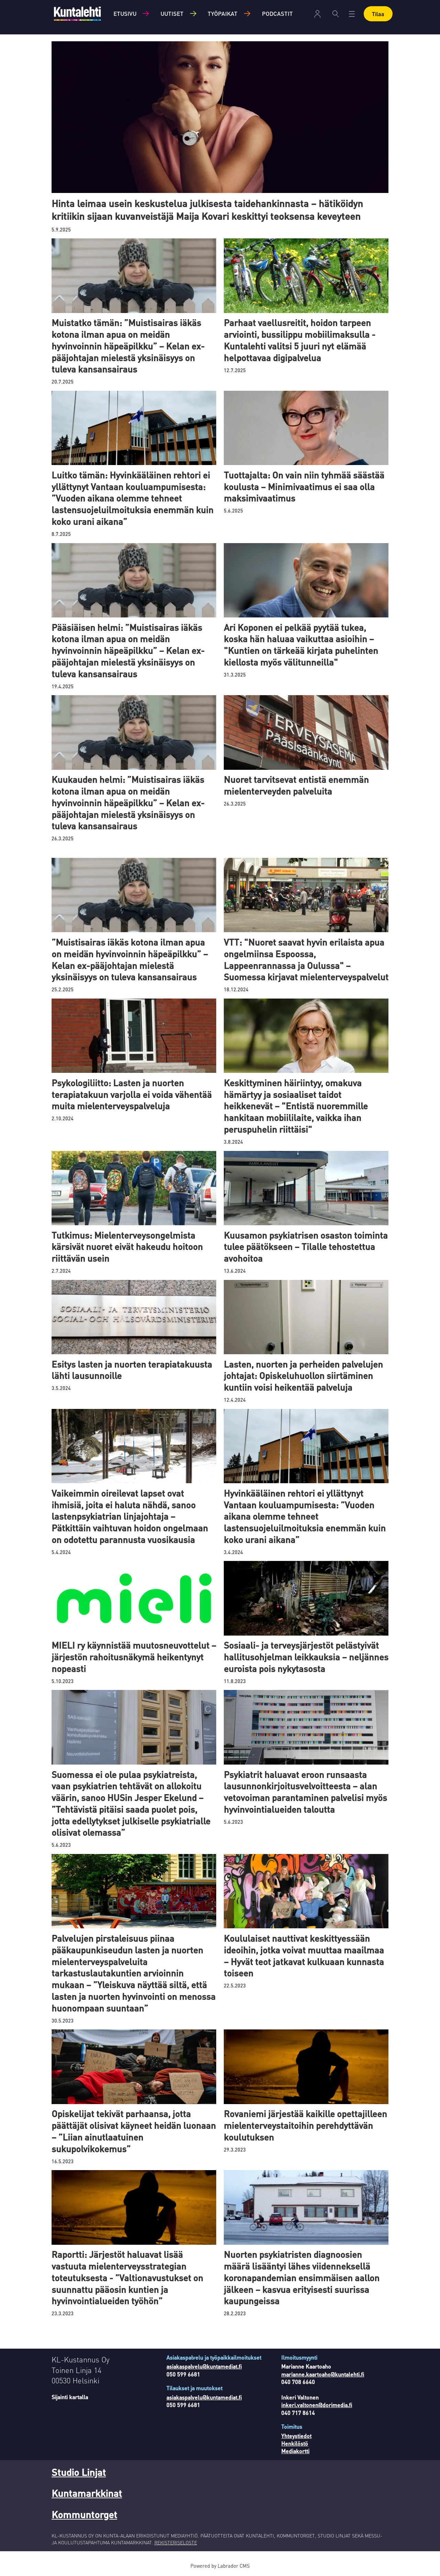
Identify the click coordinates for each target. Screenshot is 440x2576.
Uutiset (172, 13)
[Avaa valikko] (351, 14)
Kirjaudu (317, 14)
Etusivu (124, 13)
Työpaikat (223, 13)
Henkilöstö (294, 2443)
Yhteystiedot (296, 2435)
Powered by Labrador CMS (220, 2566)
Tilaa (378, 14)
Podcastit (277, 13)
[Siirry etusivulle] (77, 13)
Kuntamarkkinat (87, 2493)
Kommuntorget (84, 2514)
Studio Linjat (79, 2472)
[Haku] (336, 14)
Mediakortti (295, 2451)
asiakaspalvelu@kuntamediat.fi (204, 2366)
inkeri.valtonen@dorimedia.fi (316, 2404)
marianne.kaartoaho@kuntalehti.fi (322, 2374)
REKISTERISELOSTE (175, 2542)
